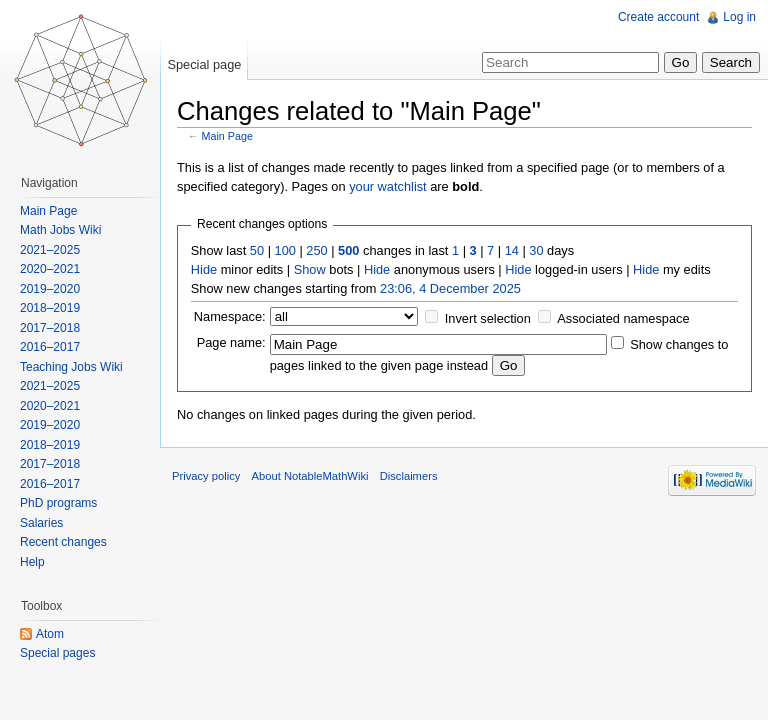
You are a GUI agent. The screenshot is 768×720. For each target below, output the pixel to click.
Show (310, 269)
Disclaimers (409, 476)
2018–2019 (50, 308)
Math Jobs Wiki (60, 230)
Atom (50, 634)
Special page (204, 64)
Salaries (41, 523)
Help (32, 562)
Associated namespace (623, 318)
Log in (739, 17)
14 (512, 250)
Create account (658, 17)
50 (257, 250)
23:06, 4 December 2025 (450, 288)
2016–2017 (50, 347)
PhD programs (58, 503)
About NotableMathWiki (310, 476)
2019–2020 (50, 289)
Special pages (57, 653)
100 (285, 250)
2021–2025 (50, 250)
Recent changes (63, 542)
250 (316, 250)
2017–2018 (50, 328)
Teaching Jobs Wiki (71, 367)
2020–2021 (50, 269)
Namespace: (230, 316)
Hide (204, 269)
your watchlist (388, 186)
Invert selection (488, 318)
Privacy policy (206, 476)
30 (536, 250)
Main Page (227, 136)
